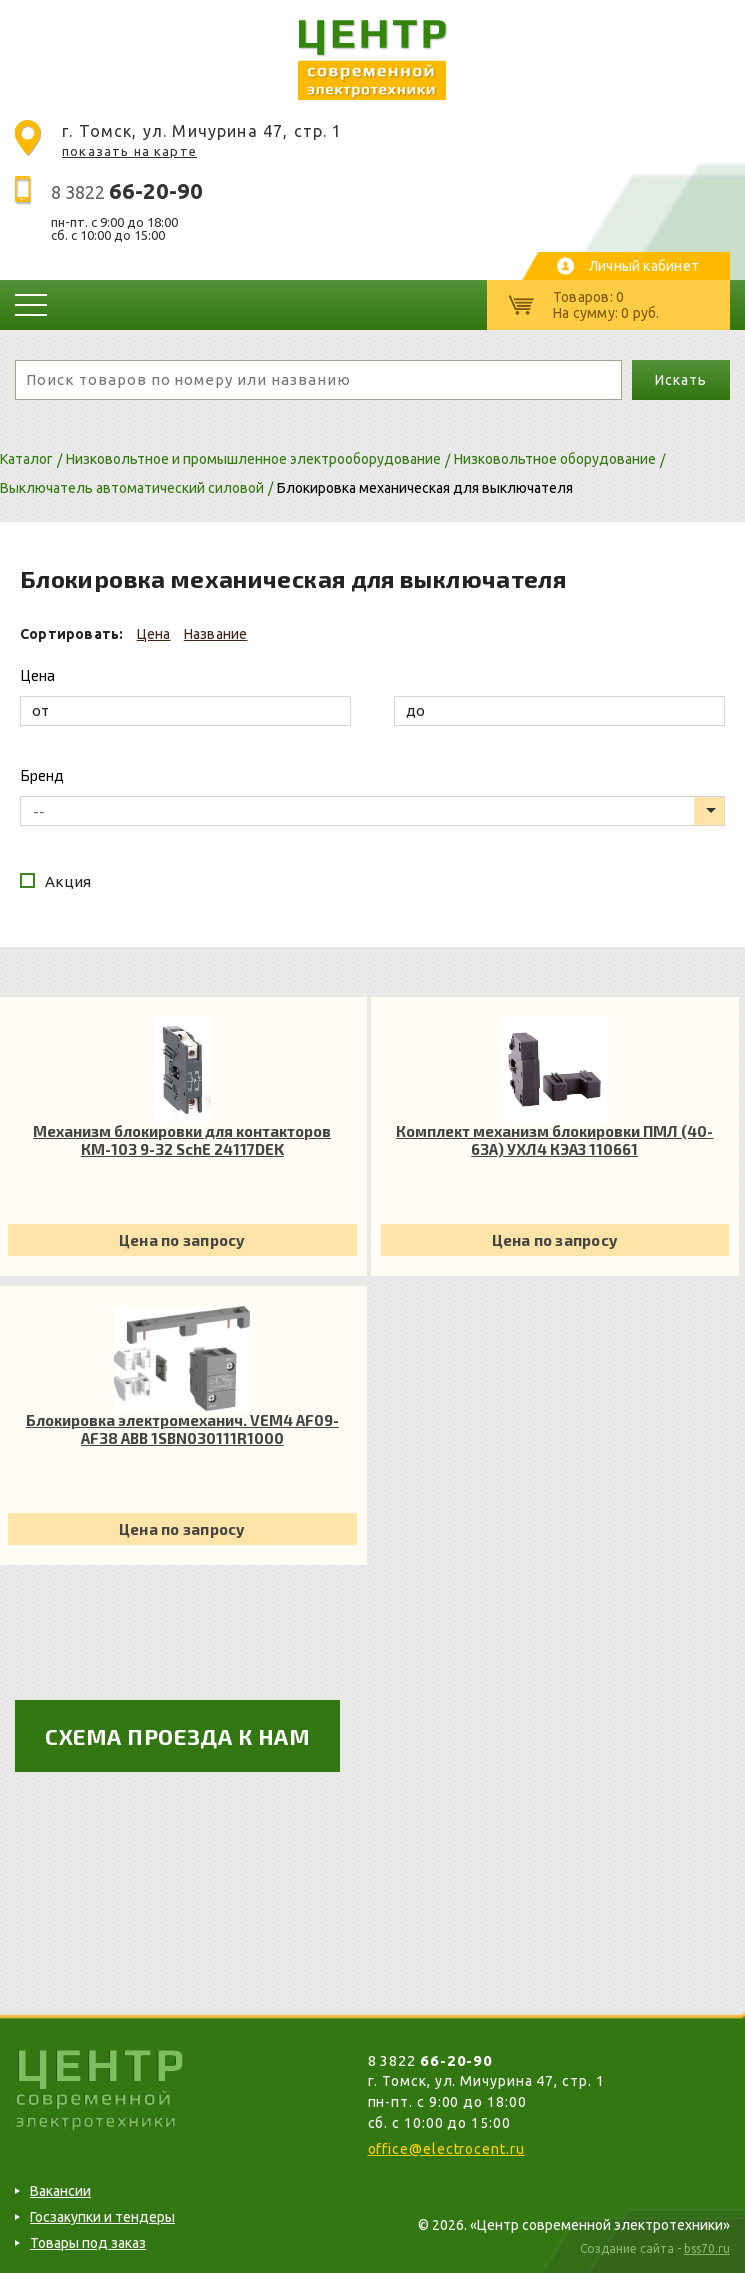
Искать (680, 380)
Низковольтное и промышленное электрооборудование (253, 459)
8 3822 (127, 192)
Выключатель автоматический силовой (132, 488)
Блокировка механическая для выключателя (425, 488)
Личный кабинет (644, 266)
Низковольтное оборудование (555, 459)
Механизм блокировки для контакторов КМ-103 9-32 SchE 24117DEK (182, 1140)
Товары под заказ (88, 2243)
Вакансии (60, 2191)
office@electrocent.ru (446, 2149)
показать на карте (129, 151)
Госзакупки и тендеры (102, 2217)
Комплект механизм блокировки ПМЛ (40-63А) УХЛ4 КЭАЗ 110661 (554, 1140)
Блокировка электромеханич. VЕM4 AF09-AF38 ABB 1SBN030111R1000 (182, 1429)
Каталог (26, 459)
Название (216, 634)
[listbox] (372, 811)
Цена (154, 634)
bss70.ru (707, 2248)
